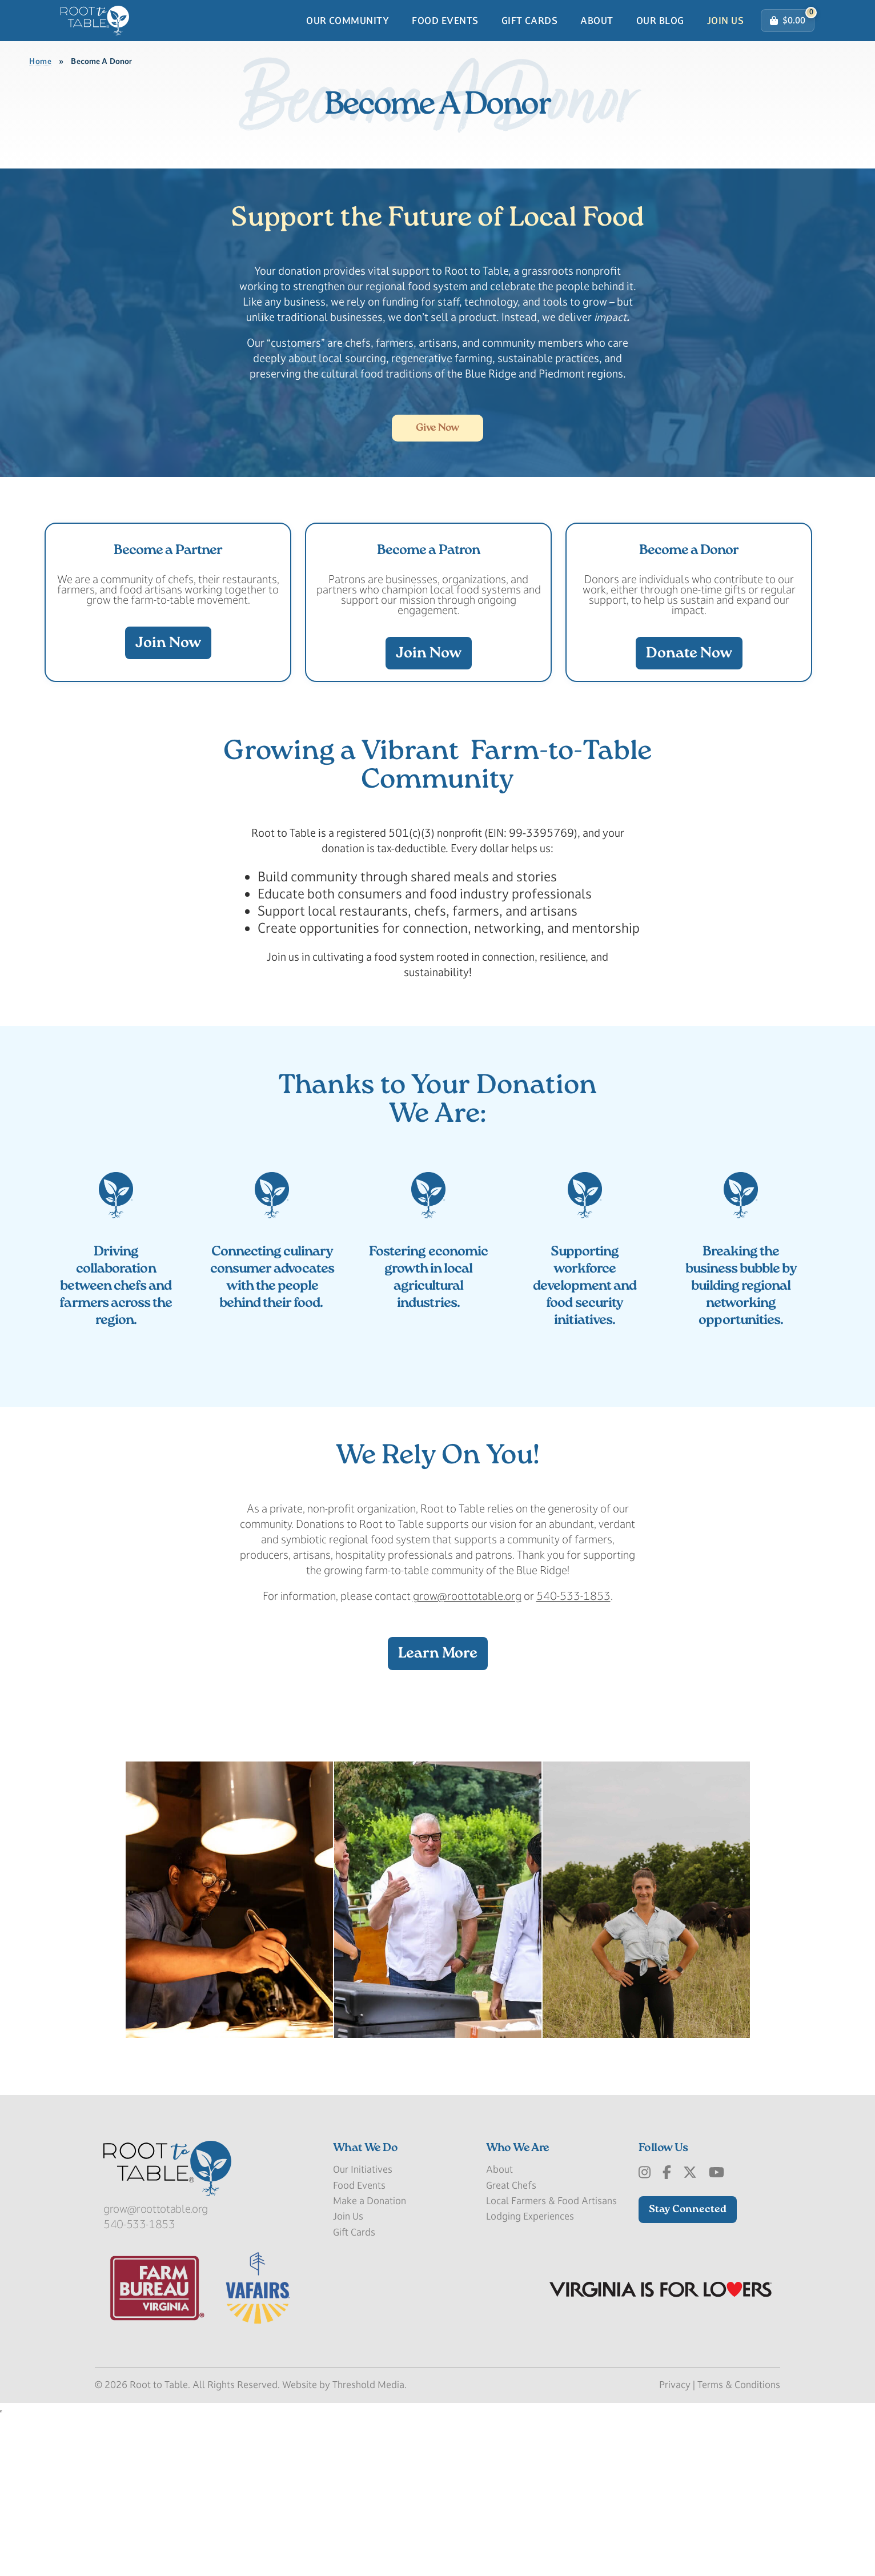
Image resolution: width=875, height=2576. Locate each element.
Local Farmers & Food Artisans (551, 2361)
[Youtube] (716, 2333)
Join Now (168, 737)
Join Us (725, 41)
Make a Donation (369, 2361)
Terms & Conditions (738, 2545)
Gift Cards (529, 41)
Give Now (437, 497)
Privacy (675, 2545)
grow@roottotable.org (467, 1756)
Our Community (347, 41)
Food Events (445, 41)
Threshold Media (368, 2545)
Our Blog (660, 41)
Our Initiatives (362, 2330)
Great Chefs (511, 2345)
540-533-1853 (573, 1756)
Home (40, 104)
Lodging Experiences (530, 2376)
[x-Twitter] (690, 2333)
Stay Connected (688, 2369)
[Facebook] (667, 2333)
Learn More (437, 1813)
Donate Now (689, 747)
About (596, 41)
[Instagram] (645, 2333)
